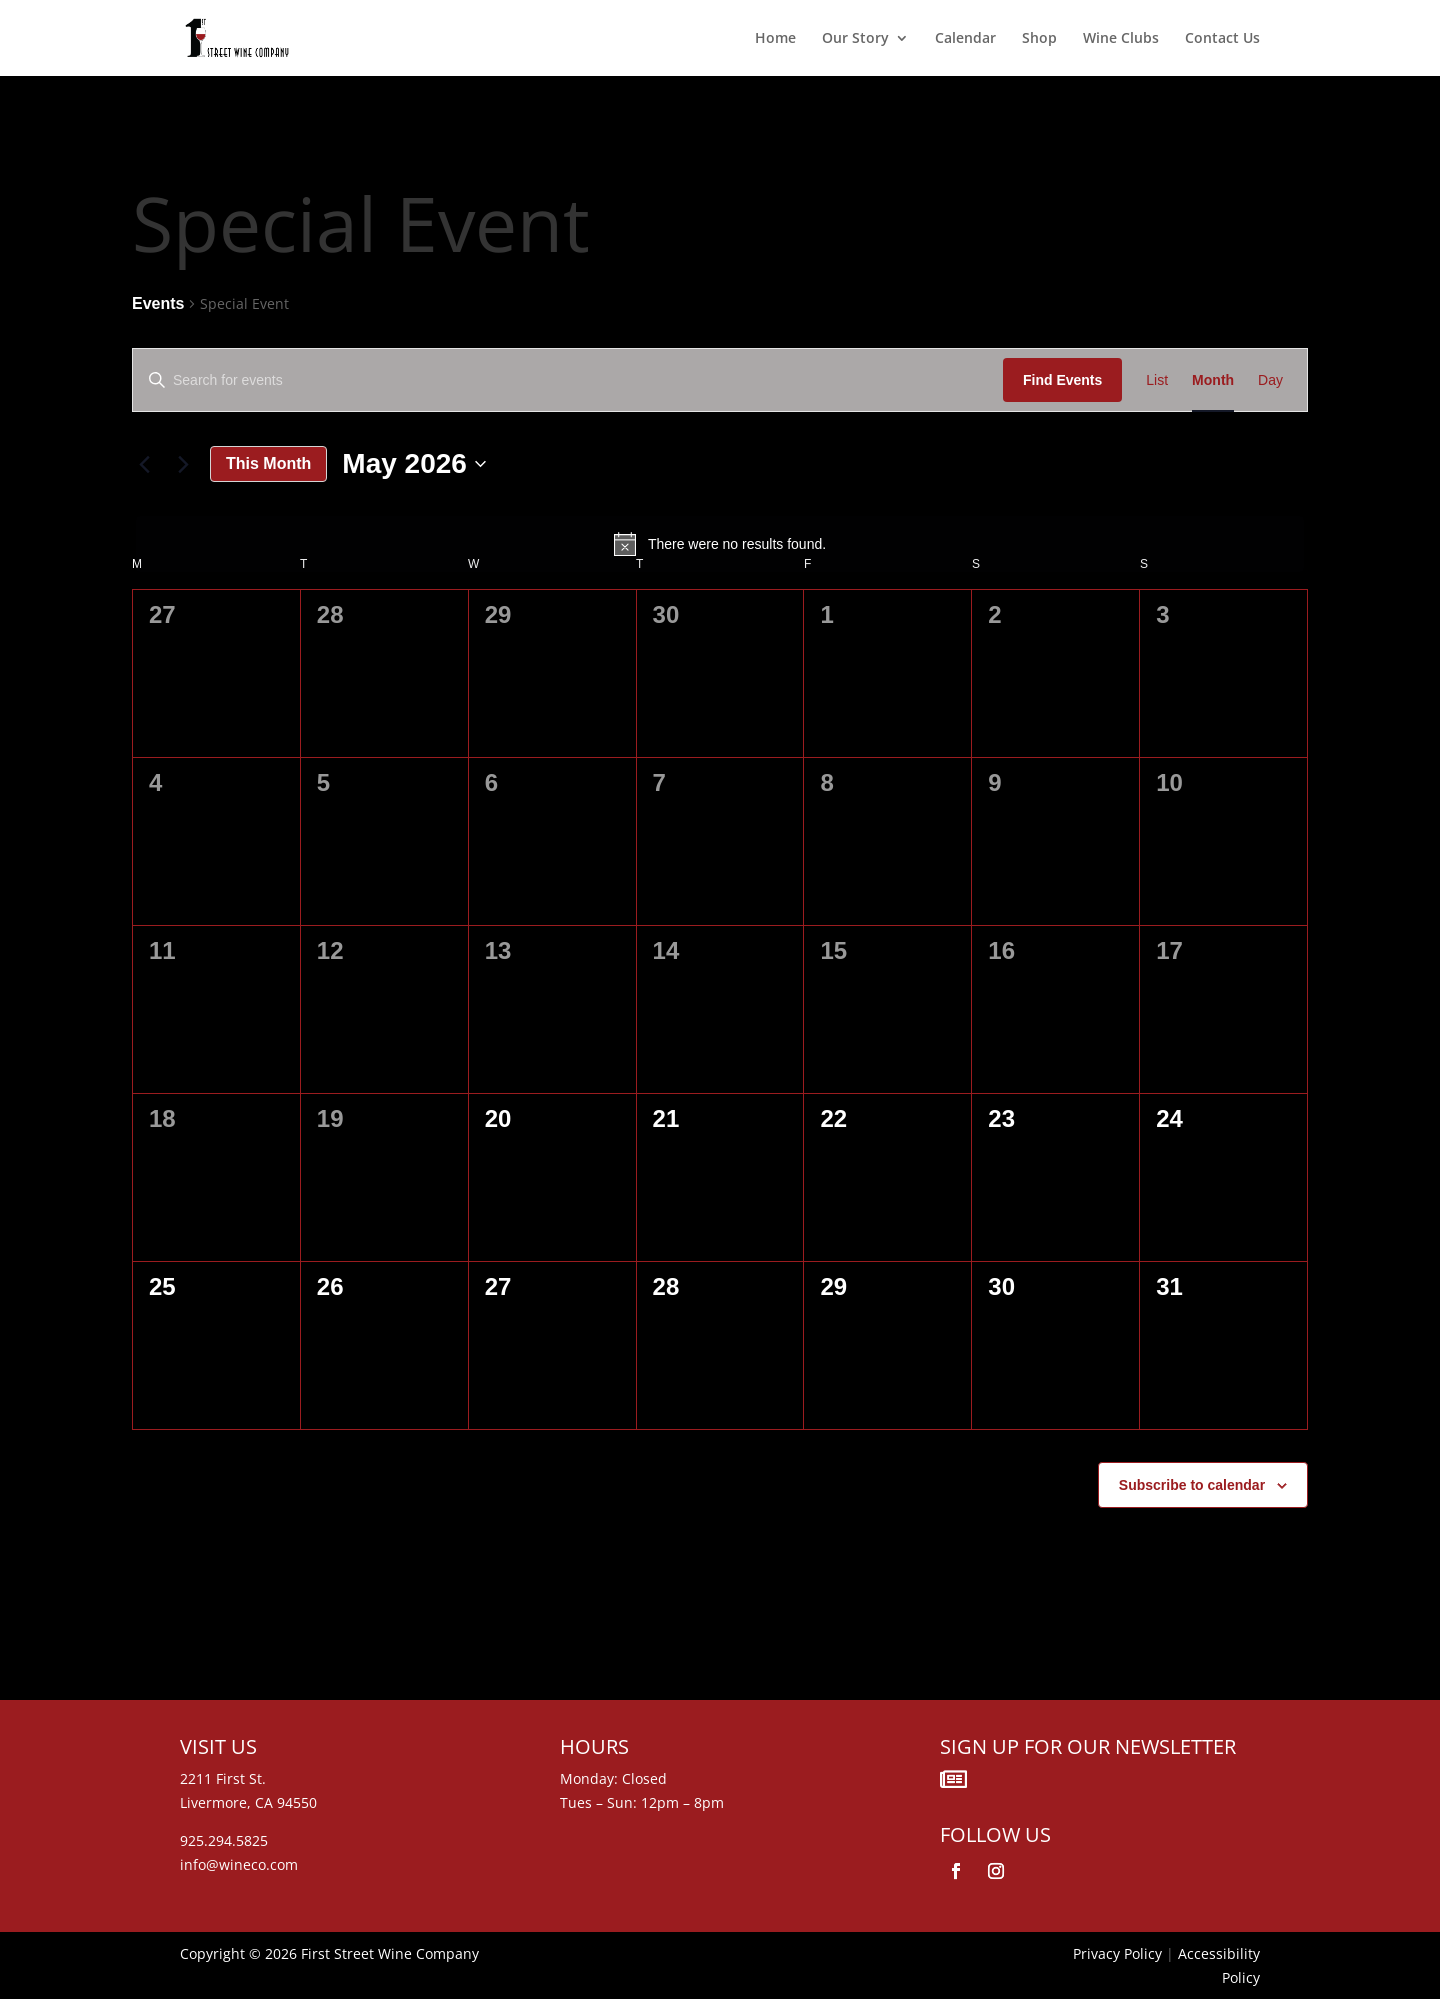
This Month (268, 463)
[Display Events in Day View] (1270, 380)
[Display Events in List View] (1157, 380)
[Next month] (183, 464)
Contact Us (1222, 39)
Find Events (1062, 380)
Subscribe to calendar (1192, 1485)
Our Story (855, 39)
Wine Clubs (1121, 39)
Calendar (965, 39)
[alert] (720, 544)
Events (158, 303)
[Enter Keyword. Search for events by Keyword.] (568, 380)
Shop (1039, 39)
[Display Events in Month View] (1213, 380)
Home (775, 39)
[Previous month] (144, 464)
